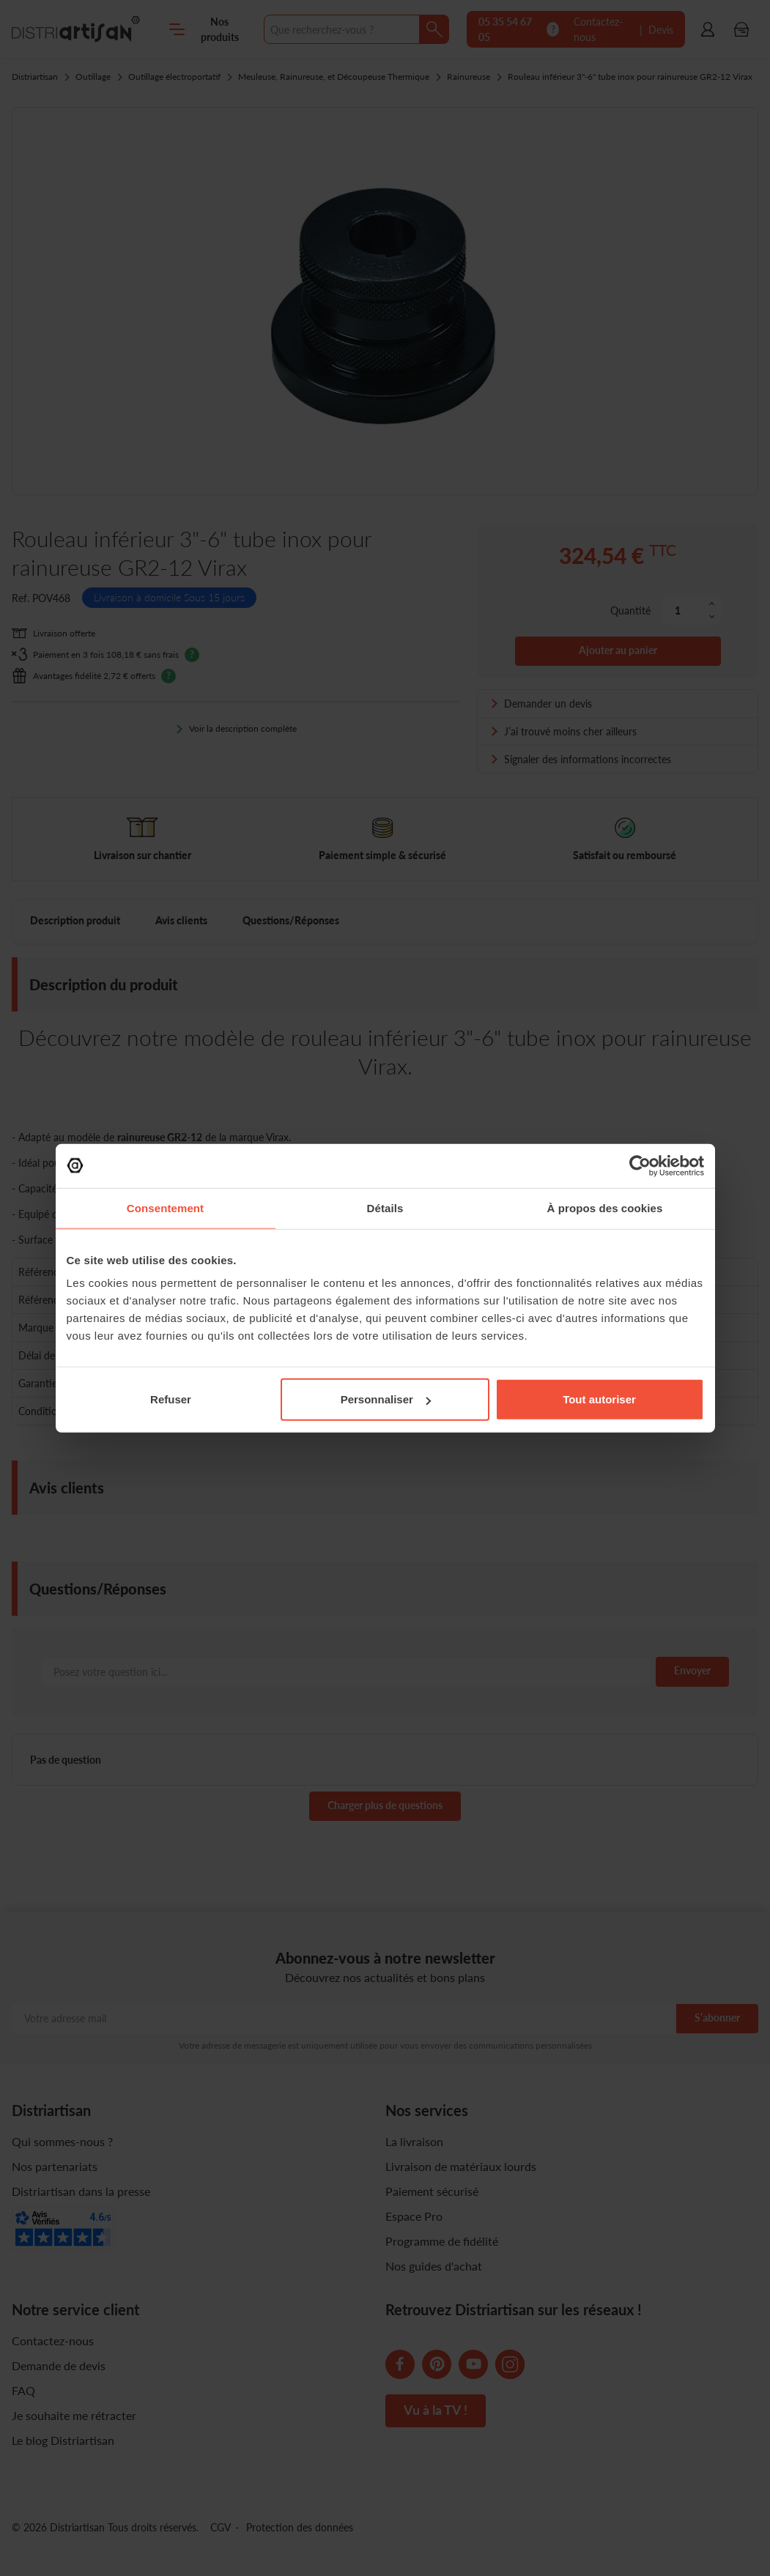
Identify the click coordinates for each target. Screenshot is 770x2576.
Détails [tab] (385, 1207)
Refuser (170, 1399)
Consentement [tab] (165, 1207)
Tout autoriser (599, 1399)
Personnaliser (386, 1399)
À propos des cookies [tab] (605, 1207)
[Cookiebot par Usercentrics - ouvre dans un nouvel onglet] (640, 1165)
